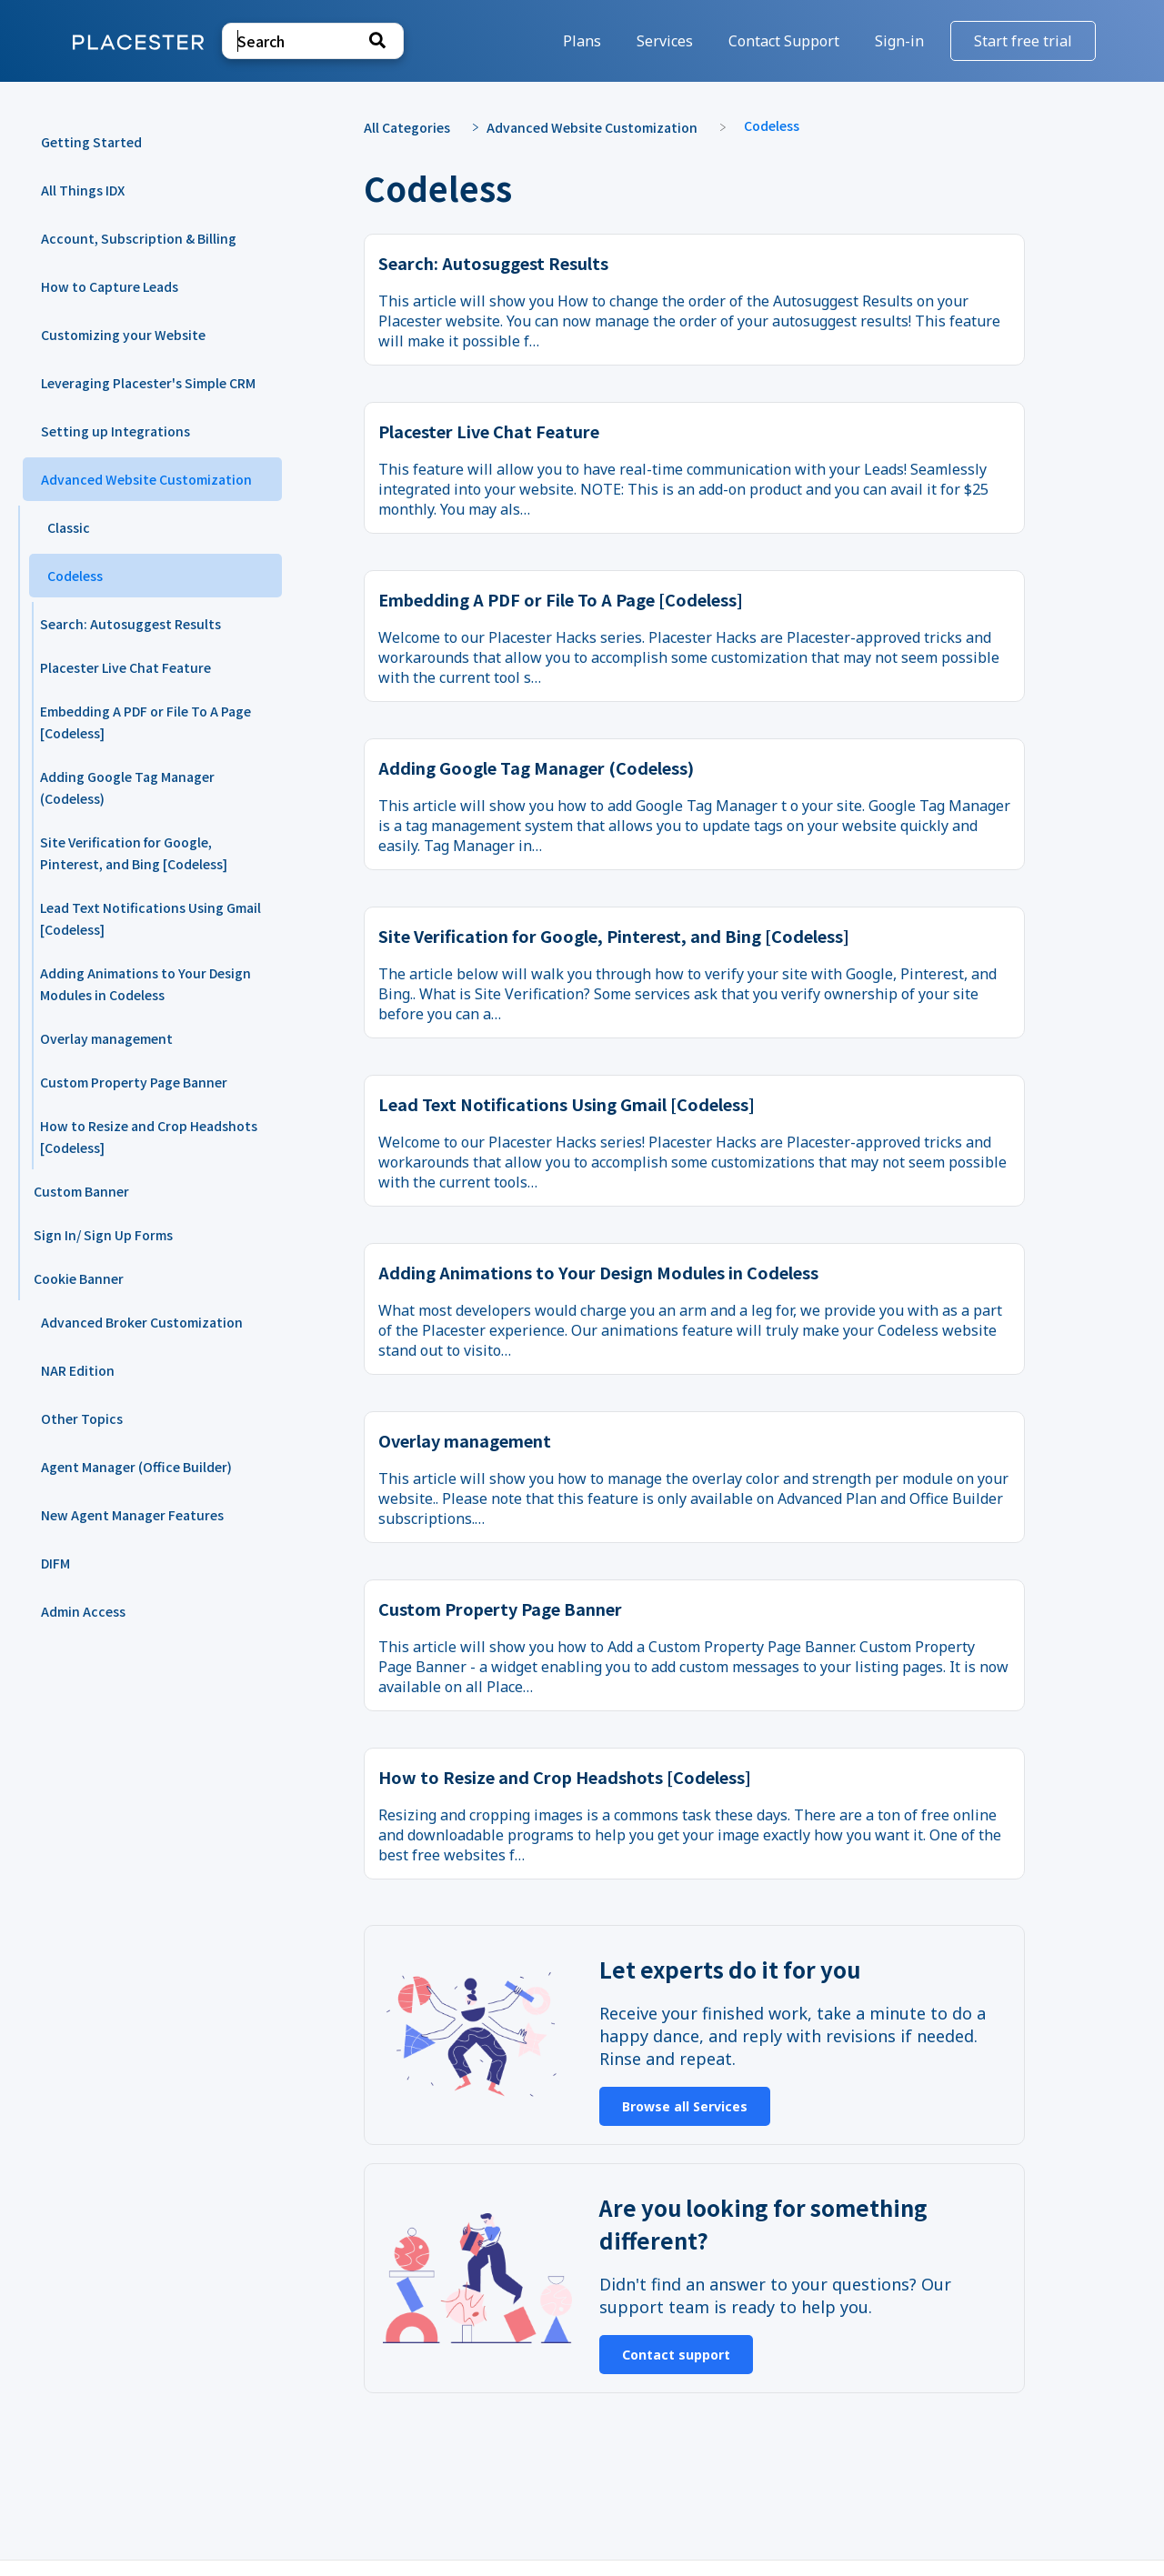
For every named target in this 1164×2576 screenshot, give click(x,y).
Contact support (676, 2354)
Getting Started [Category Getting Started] (91, 142)
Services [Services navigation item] (667, 41)
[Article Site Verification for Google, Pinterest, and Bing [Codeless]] (145, 853)
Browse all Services (685, 2106)
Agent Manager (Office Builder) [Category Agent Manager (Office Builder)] (136, 1467)
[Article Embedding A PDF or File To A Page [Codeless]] (145, 722)
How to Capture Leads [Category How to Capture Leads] (109, 286)
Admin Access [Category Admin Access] (83, 1611)
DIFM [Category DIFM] (55, 1563)
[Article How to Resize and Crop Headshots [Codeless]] (145, 1136)
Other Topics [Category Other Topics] (82, 1418)
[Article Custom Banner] (145, 1191)
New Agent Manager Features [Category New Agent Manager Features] (132, 1515)
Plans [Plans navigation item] (584, 41)
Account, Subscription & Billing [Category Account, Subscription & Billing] (138, 238)
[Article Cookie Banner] (145, 1278)
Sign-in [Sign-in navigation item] (901, 41)
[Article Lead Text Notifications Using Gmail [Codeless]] (145, 918)
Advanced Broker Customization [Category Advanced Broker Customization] (142, 1322)
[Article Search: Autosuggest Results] (145, 624)
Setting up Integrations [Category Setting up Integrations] (115, 431)
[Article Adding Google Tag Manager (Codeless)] (145, 787)
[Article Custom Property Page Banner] (145, 1082)
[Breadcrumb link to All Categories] (416, 126)
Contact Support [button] (783, 41)
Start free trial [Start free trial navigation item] (1023, 41)
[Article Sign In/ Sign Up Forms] (145, 1235)
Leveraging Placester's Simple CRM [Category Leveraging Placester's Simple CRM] (148, 383)
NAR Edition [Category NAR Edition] (78, 1370)
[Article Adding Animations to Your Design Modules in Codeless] (145, 984)
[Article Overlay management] (145, 1038)
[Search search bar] (313, 41)
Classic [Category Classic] (68, 527)
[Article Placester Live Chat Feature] (145, 667)
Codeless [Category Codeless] (75, 575)
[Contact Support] (786, 41)
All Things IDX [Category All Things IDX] (83, 190)
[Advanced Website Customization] (601, 126)
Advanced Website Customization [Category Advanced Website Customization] (146, 479)
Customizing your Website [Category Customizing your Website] (123, 335)
